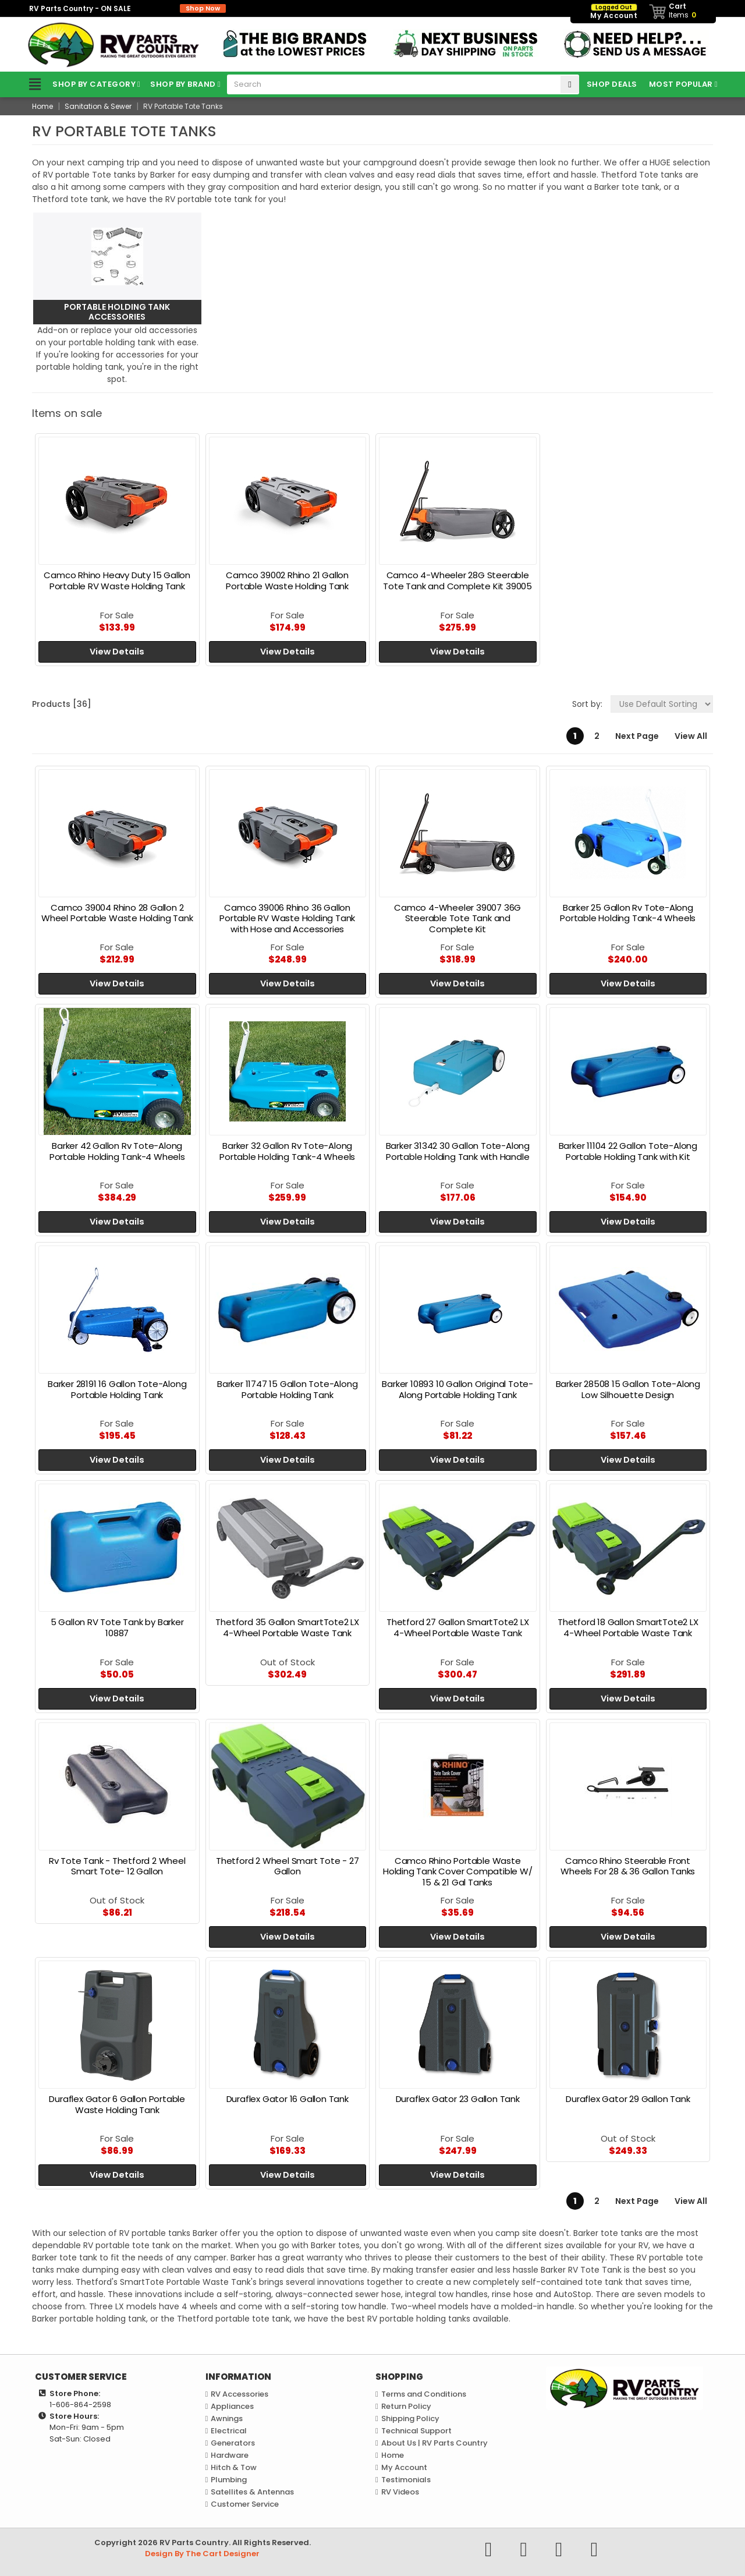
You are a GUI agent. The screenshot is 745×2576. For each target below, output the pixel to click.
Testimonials (406, 2479)
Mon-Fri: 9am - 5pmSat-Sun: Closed (86, 2433)
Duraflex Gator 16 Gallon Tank (287, 2099)
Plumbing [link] (229, 2479)
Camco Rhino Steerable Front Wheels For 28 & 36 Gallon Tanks (627, 1866)
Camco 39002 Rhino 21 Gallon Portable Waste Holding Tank (287, 580)
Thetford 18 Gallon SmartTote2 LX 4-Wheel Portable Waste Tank (628, 1627)
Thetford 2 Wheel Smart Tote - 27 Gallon (287, 1866)
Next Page (637, 736)
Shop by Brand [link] (183, 84)
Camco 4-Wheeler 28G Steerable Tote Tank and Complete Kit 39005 (457, 580)
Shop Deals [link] (612, 84)
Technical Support (416, 2430)
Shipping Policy (410, 2418)
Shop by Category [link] (79, 84)
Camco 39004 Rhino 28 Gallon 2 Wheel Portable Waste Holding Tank (117, 913)
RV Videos (400, 2491)
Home (392, 2455)
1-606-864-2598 (80, 2404)
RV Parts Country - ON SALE (127, 8)
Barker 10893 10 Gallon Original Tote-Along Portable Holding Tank (457, 1389)
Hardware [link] (230, 2455)
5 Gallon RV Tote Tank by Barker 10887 (117, 1627)
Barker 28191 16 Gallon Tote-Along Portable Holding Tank (117, 1389)
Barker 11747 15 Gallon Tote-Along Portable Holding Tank (287, 1389)
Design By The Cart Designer (202, 2553)
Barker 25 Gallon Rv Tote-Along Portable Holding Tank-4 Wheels (628, 913)
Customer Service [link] (245, 2504)
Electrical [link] (229, 2430)
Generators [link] (233, 2442)
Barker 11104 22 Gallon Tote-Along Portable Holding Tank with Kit (628, 1151)
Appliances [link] (232, 2406)
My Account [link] (613, 11)
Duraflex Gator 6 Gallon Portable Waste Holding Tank (117, 2104)
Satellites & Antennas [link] (252, 2491)
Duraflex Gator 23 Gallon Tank (458, 2099)
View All (691, 736)
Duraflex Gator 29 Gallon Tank (628, 2099)
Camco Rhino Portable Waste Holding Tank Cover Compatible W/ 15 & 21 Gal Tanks (458, 1872)
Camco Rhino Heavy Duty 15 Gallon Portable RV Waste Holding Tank (117, 580)
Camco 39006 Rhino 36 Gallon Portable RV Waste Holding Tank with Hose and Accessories (287, 918)
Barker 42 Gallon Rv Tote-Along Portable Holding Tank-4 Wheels (117, 1151)
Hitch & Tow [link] (234, 2467)
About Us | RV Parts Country (434, 2442)
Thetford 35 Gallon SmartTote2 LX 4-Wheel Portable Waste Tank (287, 1627)
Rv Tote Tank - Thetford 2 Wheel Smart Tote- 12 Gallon (117, 1866)
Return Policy (406, 2406)
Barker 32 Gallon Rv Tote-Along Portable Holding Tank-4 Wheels (287, 1151)
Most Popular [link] (681, 84)
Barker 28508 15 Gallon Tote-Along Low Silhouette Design (628, 1389)
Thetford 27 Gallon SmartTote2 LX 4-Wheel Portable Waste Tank (457, 1627)
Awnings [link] (227, 2418)
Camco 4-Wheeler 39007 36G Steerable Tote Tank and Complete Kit (457, 918)
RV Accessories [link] (239, 2394)
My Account (404, 2467)
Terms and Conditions (423, 2394)
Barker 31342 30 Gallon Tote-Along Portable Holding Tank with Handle (458, 1151)
